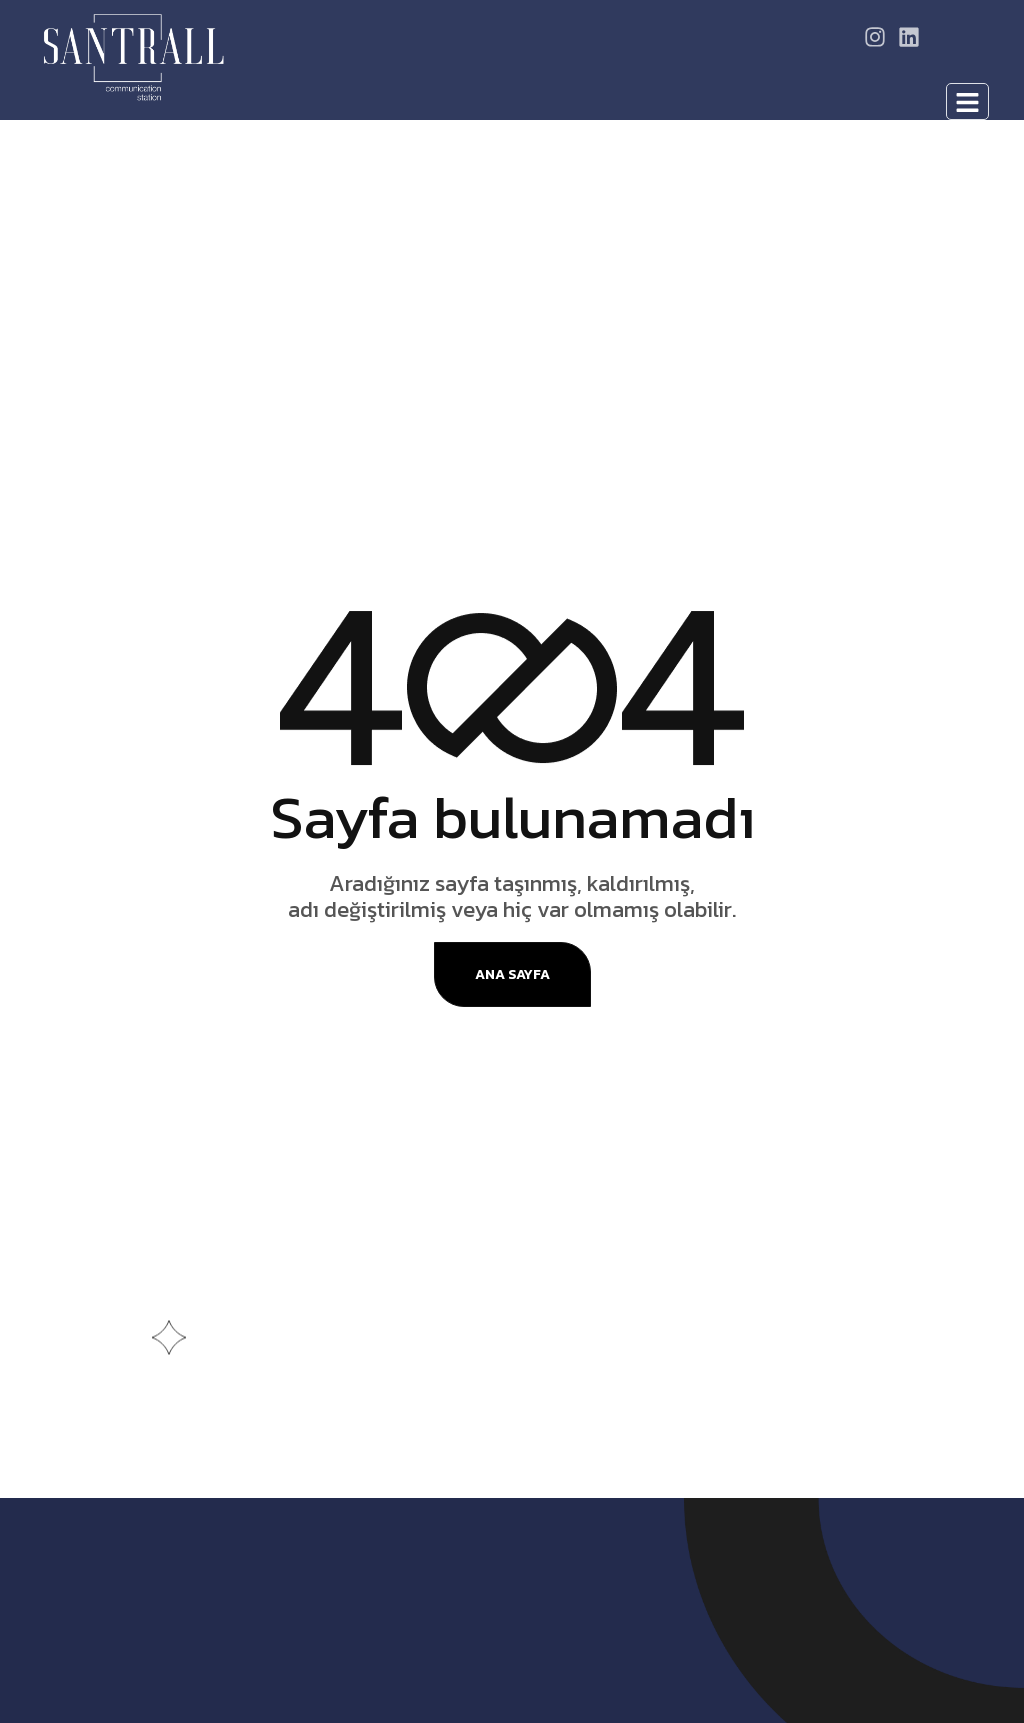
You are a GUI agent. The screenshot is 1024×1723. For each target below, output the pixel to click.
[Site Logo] (133, 56)
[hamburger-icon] (967, 101)
